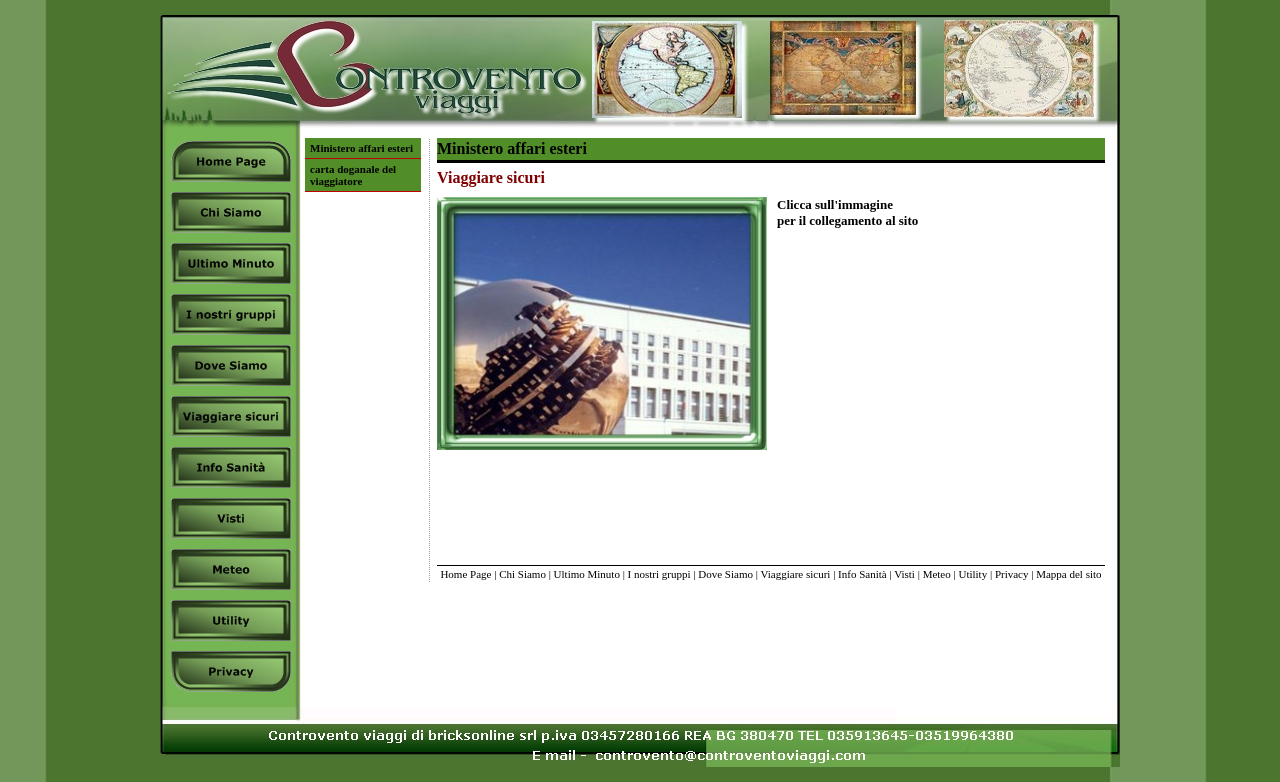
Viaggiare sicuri (795, 574)
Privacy (1012, 574)
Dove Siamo (725, 574)
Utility (972, 574)
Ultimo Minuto (587, 574)
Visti (904, 574)
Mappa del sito (1068, 574)
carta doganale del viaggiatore (353, 175)
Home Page (465, 574)
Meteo (937, 574)
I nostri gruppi (659, 574)
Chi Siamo (522, 574)
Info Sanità (862, 574)
